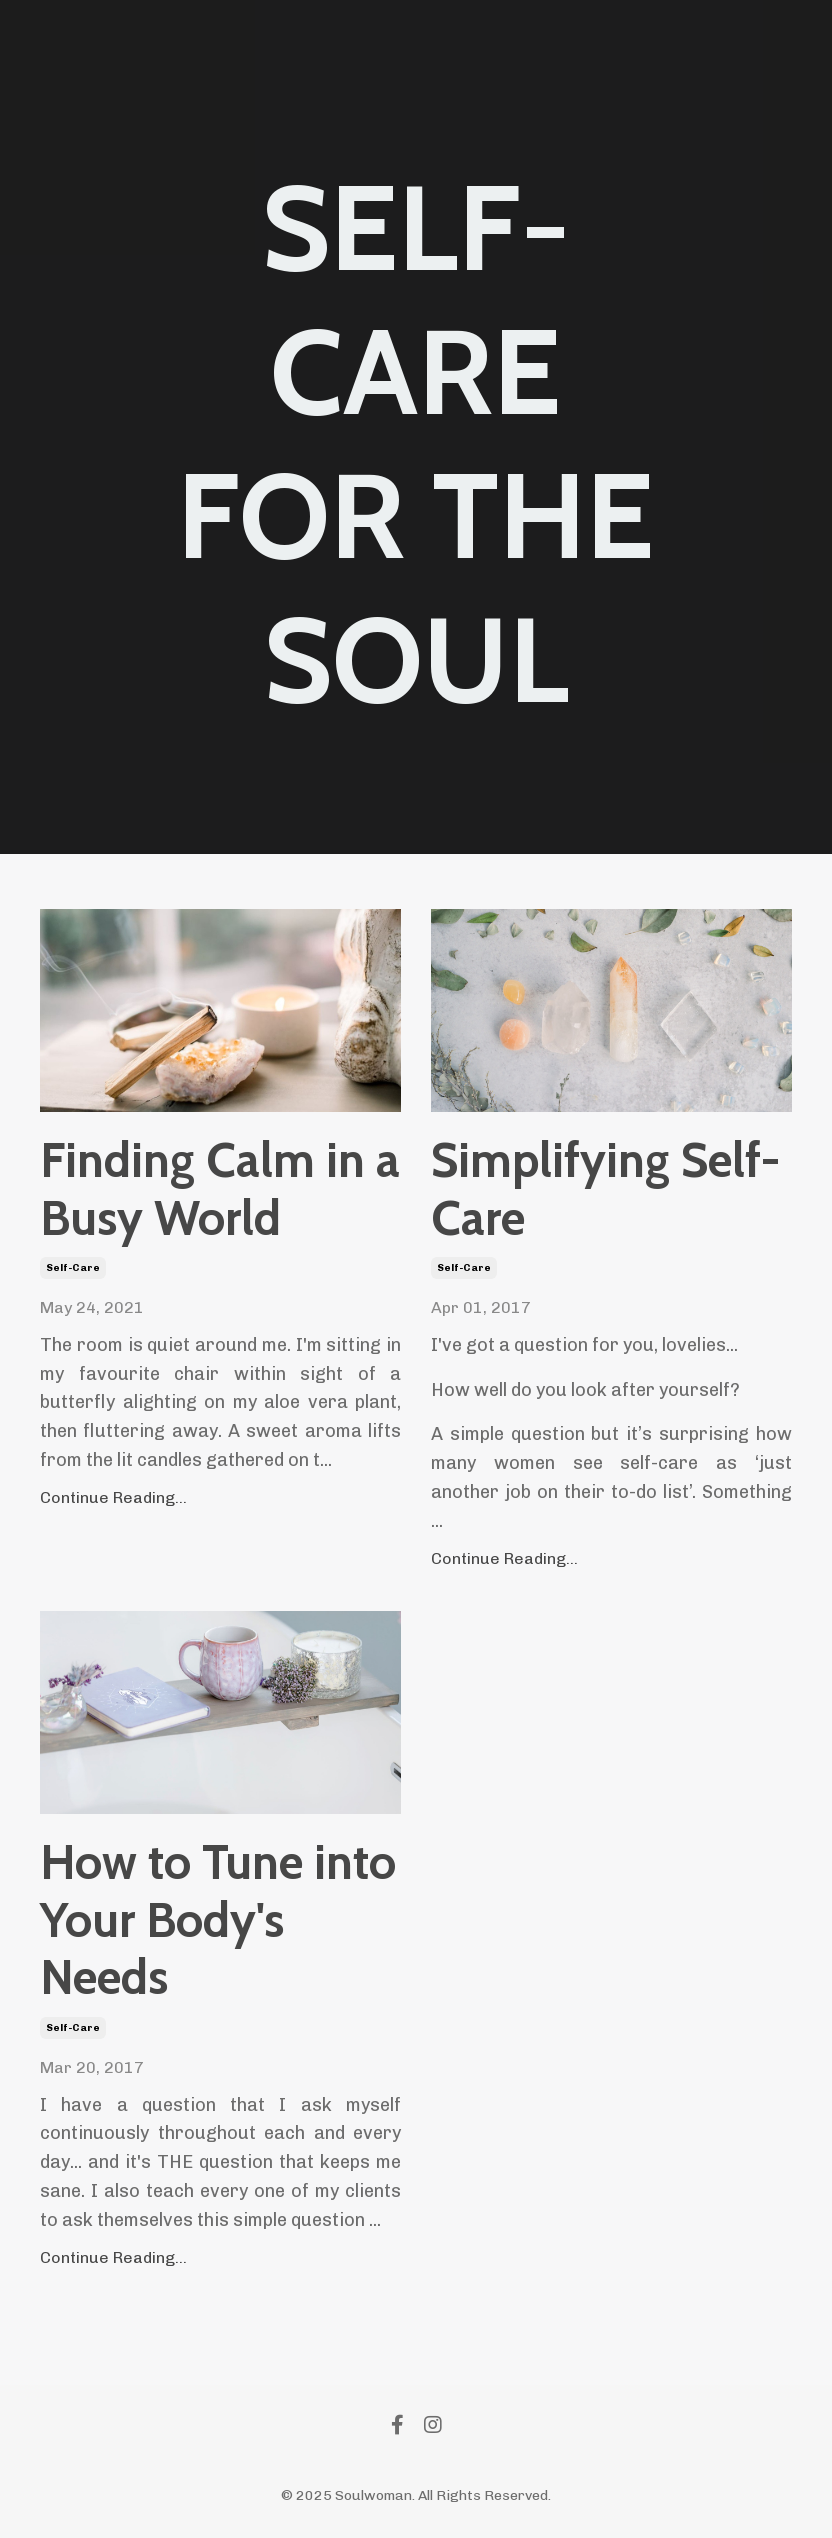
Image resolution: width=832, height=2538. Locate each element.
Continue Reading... (113, 1497)
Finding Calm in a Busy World (220, 1189)
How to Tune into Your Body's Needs (218, 1920)
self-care (73, 1268)
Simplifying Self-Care (606, 1189)
